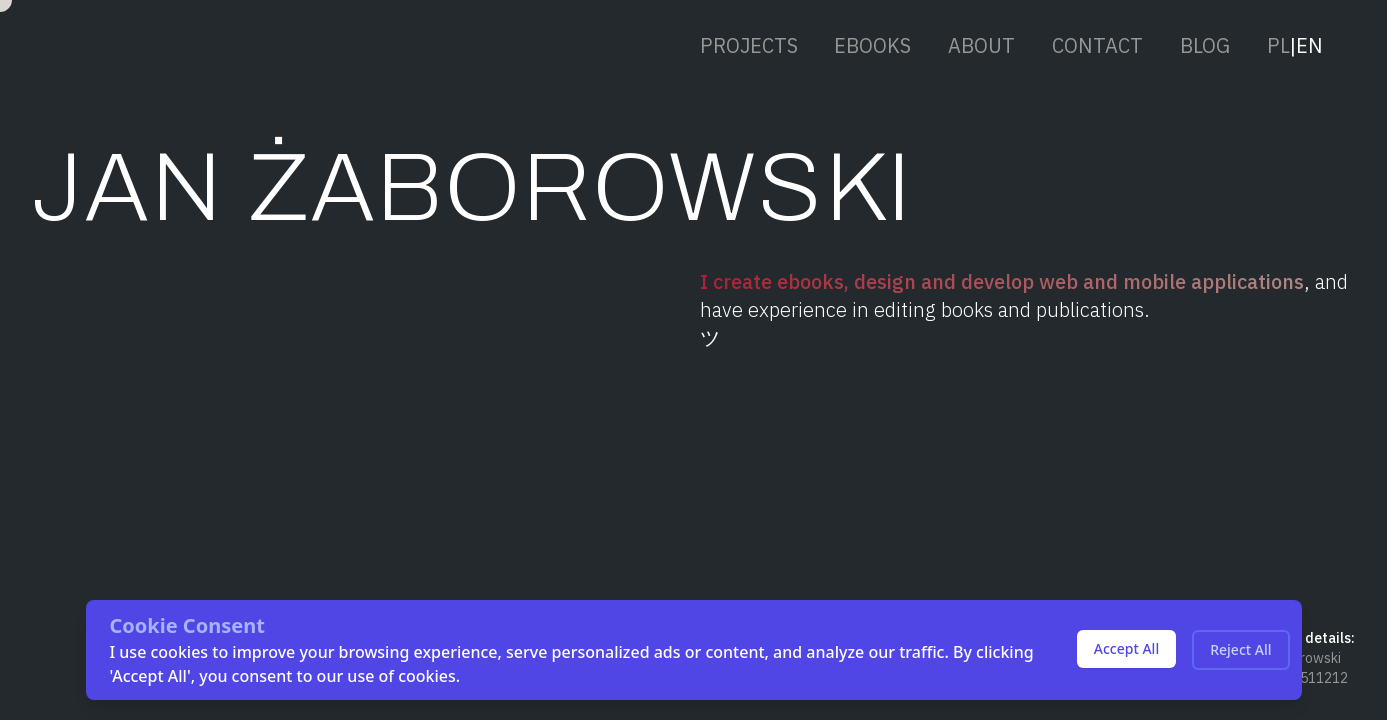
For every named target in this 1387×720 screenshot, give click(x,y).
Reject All (1240, 649)
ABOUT (981, 44)
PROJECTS (749, 44)
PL (1278, 44)
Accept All (1126, 648)
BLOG (1205, 44)
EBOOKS (872, 44)
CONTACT (1097, 44)
